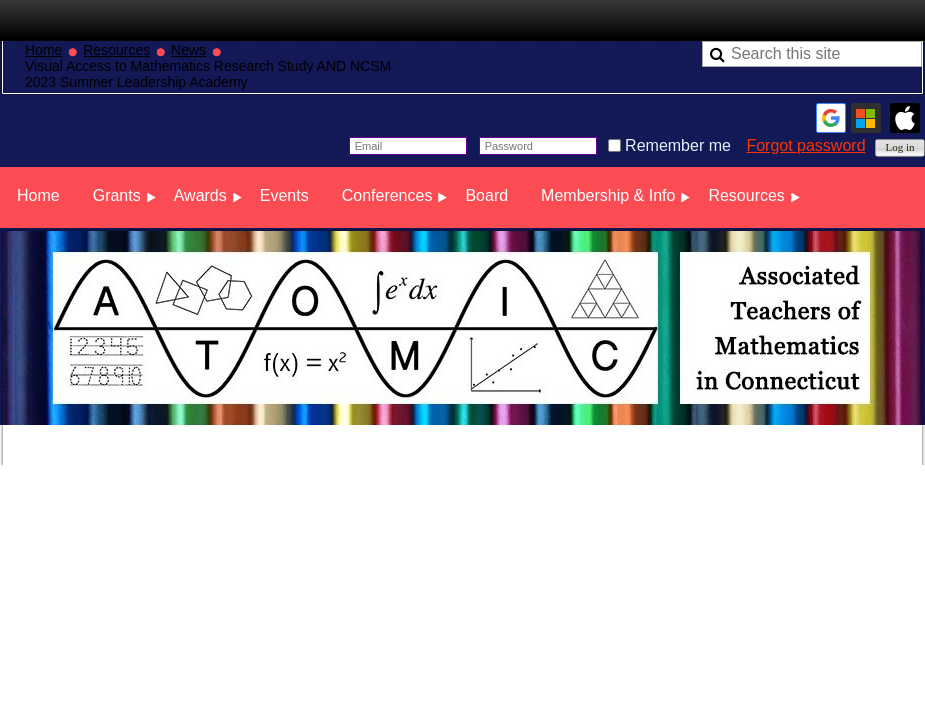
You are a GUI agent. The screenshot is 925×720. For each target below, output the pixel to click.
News (188, 50)
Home (43, 50)
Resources (116, 50)
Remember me (678, 145)
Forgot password (805, 145)
